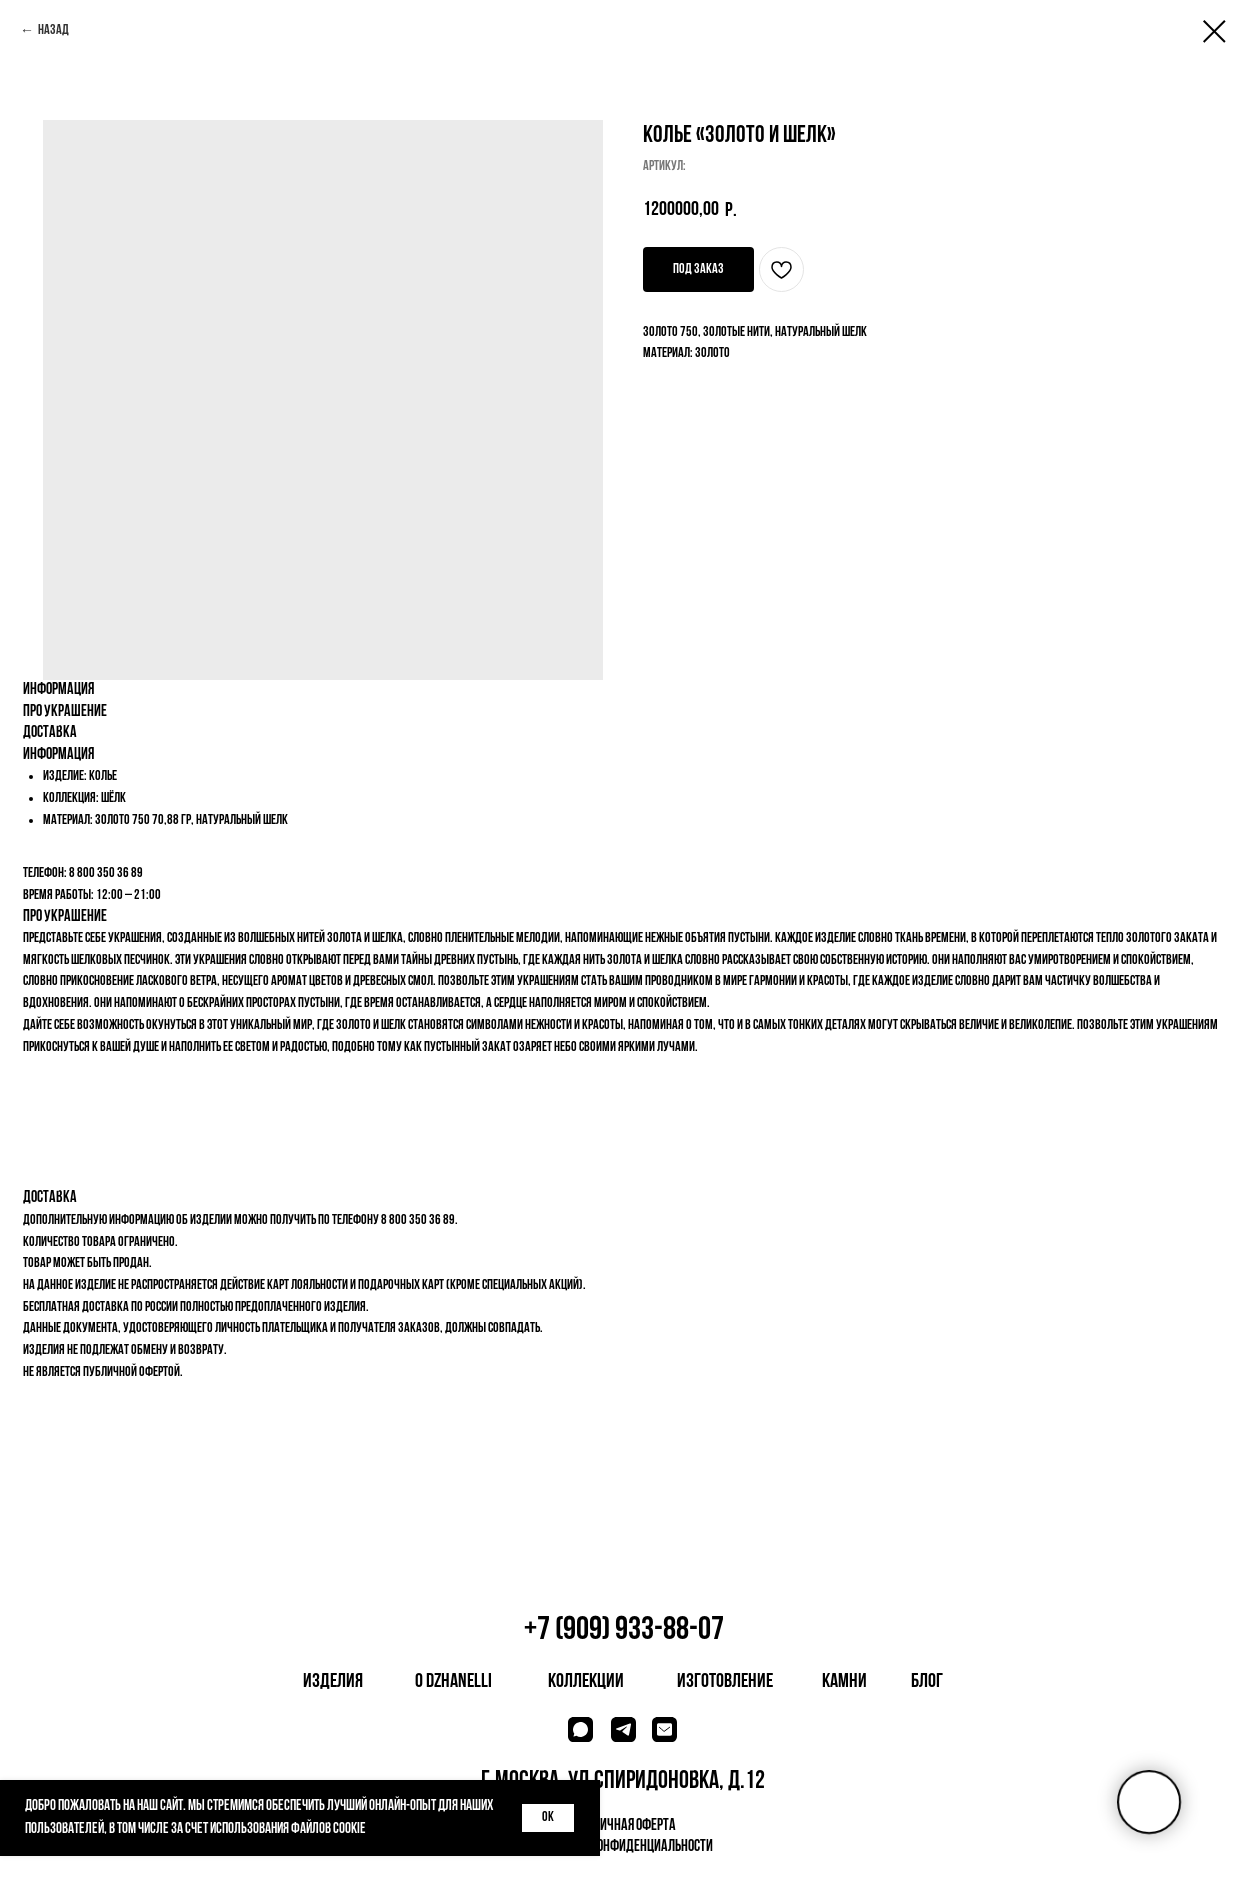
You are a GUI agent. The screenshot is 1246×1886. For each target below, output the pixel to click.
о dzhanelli (453, 1682)
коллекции (586, 1682)
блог (927, 1682)
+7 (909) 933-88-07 (624, 1630)
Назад (53, 30)
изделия (333, 1682)
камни (844, 1682)
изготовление (725, 1682)
